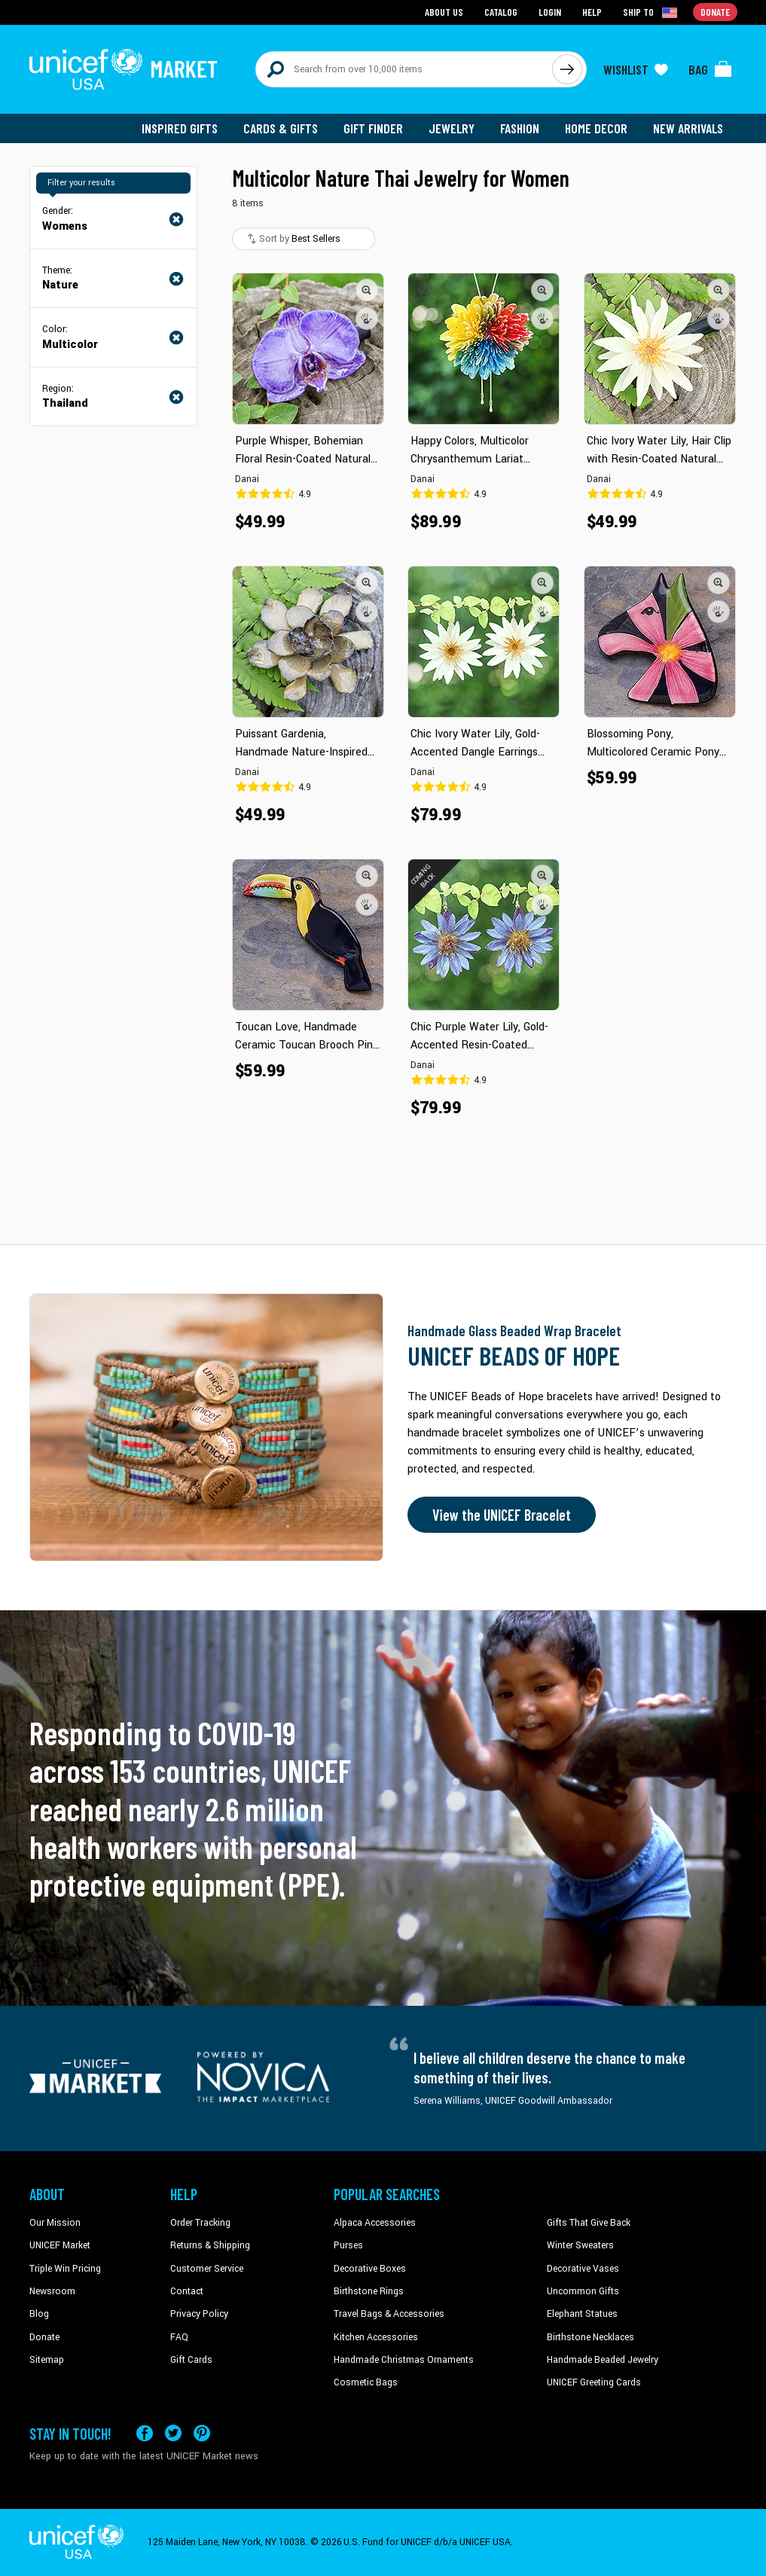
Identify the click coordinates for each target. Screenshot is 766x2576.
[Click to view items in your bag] (710, 69)
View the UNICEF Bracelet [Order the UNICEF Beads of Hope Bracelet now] (501, 1515)
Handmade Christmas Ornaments (404, 2360)
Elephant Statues (582, 2314)
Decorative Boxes (370, 2268)
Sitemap (46, 2360)
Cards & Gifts (280, 128)
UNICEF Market (59, 2245)
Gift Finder (373, 128)
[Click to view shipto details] (651, 12)
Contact (186, 2291)
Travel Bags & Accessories (389, 2314)
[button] (367, 290)
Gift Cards (191, 2360)
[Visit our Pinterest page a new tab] (202, 2433)
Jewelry (452, 128)
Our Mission (55, 2223)
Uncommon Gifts (583, 2291)
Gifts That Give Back (588, 2223)
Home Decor (596, 128)
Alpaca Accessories (375, 2223)
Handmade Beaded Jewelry (602, 2360)
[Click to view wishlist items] (635, 69)
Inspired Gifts (180, 128)
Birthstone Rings (369, 2291)
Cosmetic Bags (366, 2382)
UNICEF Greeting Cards (594, 2382)
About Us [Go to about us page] (444, 11)
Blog (39, 2314)
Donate (44, 2337)
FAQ (179, 2337)
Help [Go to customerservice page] (592, 11)
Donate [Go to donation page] (715, 11)
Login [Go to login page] (550, 11)
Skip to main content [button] (383, 0)
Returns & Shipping (210, 2245)
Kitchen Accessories (376, 2337)
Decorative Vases (583, 2268)
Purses (348, 2245)
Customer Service (206, 2268)
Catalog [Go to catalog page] (500, 11)
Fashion (519, 128)
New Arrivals (688, 128)
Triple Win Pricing (65, 2268)
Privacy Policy (199, 2314)
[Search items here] (404, 69)
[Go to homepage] (123, 69)
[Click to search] (567, 69)
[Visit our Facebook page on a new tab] (145, 2433)
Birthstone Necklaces (590, 2337)
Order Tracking (200, 2223)
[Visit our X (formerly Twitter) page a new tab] (173, 2433)
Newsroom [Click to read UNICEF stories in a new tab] (52, 2291)
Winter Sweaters (580, 2245)
